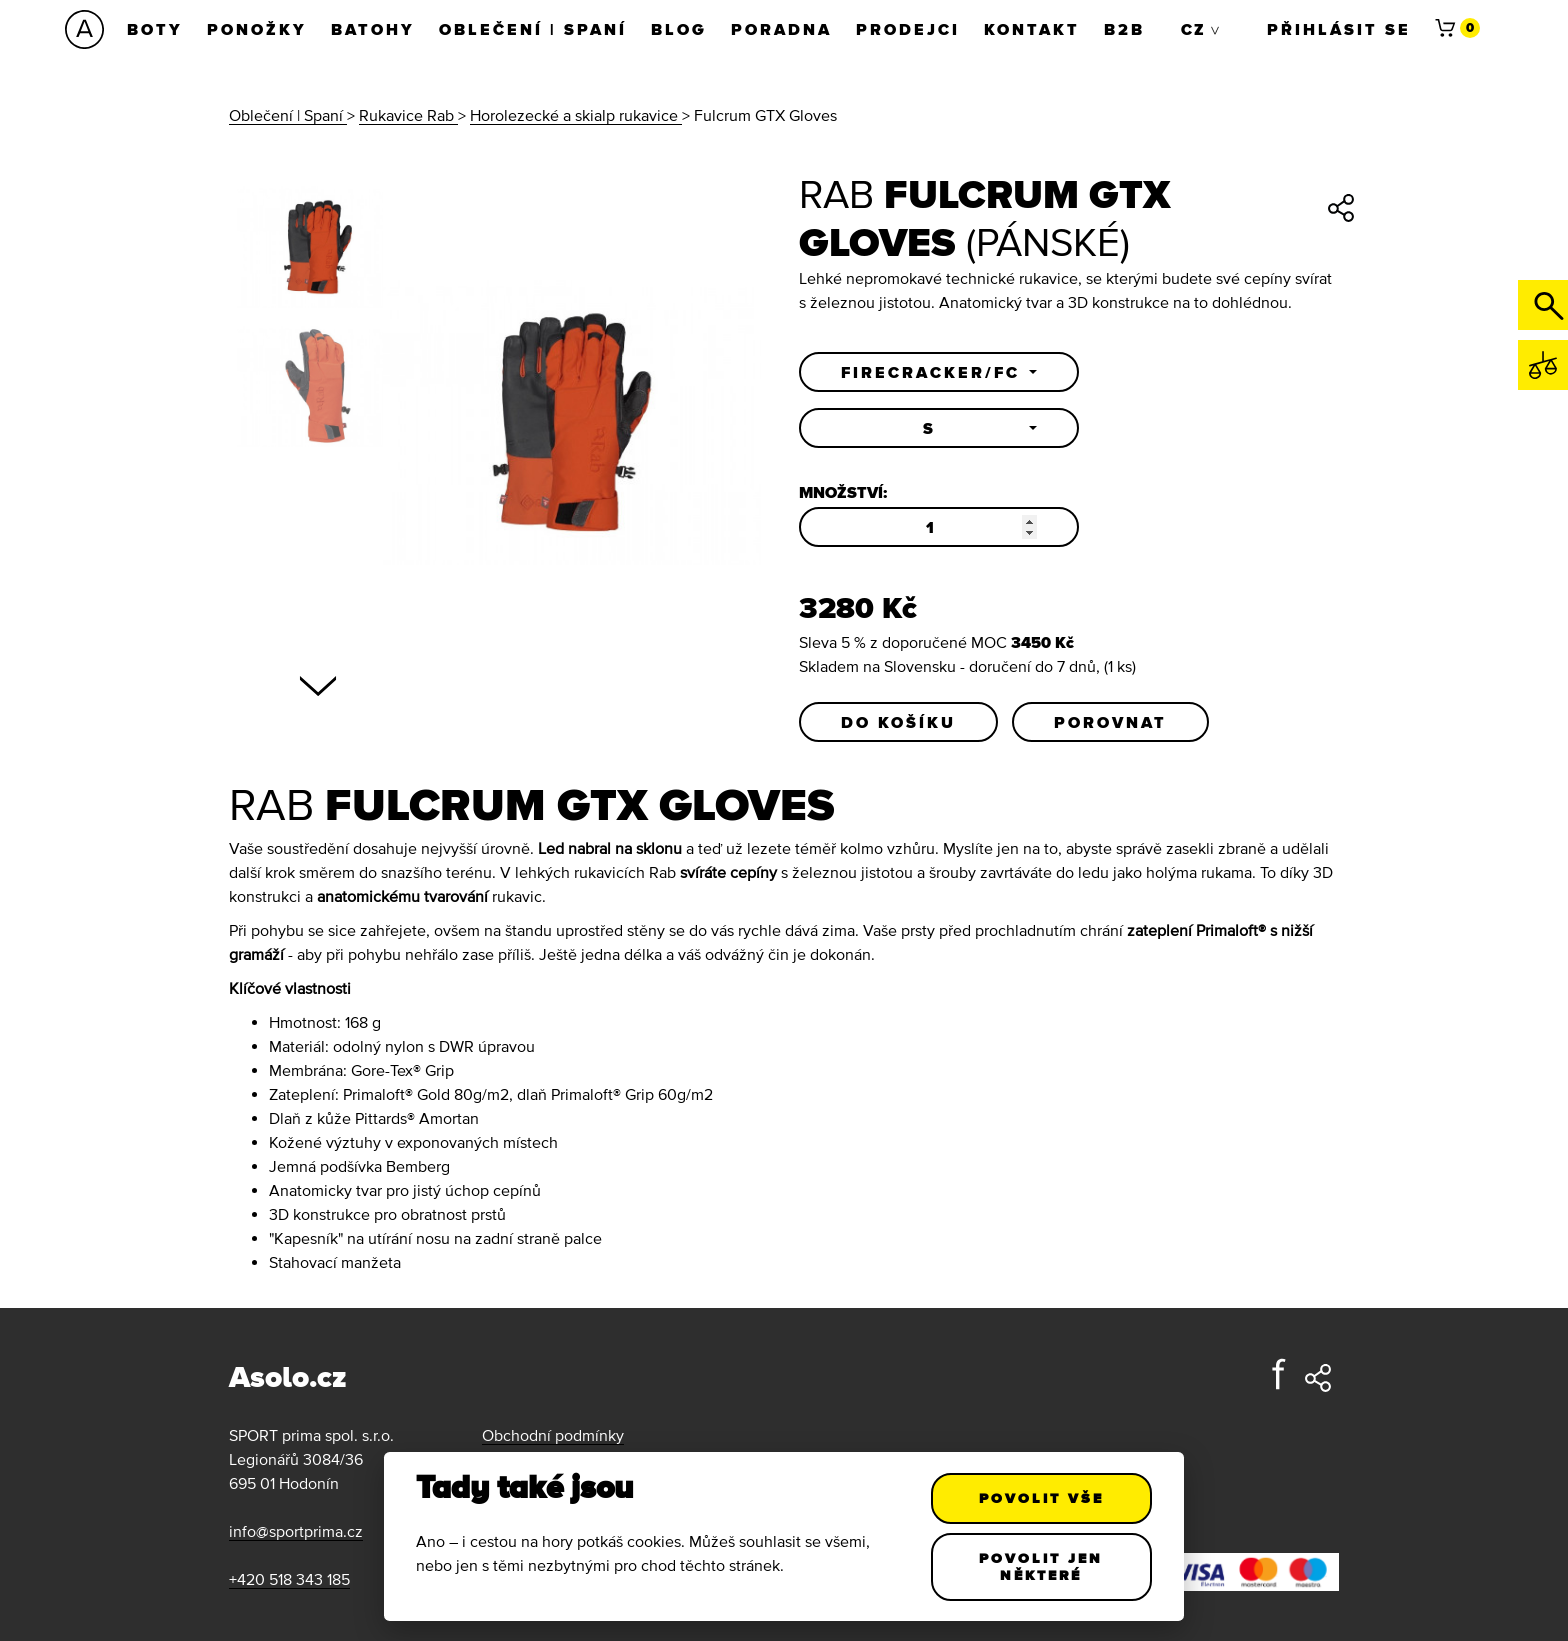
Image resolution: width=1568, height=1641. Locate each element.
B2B (1124, 29)
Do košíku (898, 722)
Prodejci (908, 29)
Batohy (373, 29)
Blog (679, 29)
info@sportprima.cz (296, 1531)
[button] (939, 372)
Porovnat (1110, 722)
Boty (155, 29)
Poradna (781, 29)
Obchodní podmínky (553, 1435)
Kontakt (1032, 29)
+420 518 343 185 (289, 1579)
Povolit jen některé (1042, 1566)
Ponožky (257, 29)
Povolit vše (1041, 1498)
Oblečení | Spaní (533, 29)
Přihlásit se (1339, 29)
